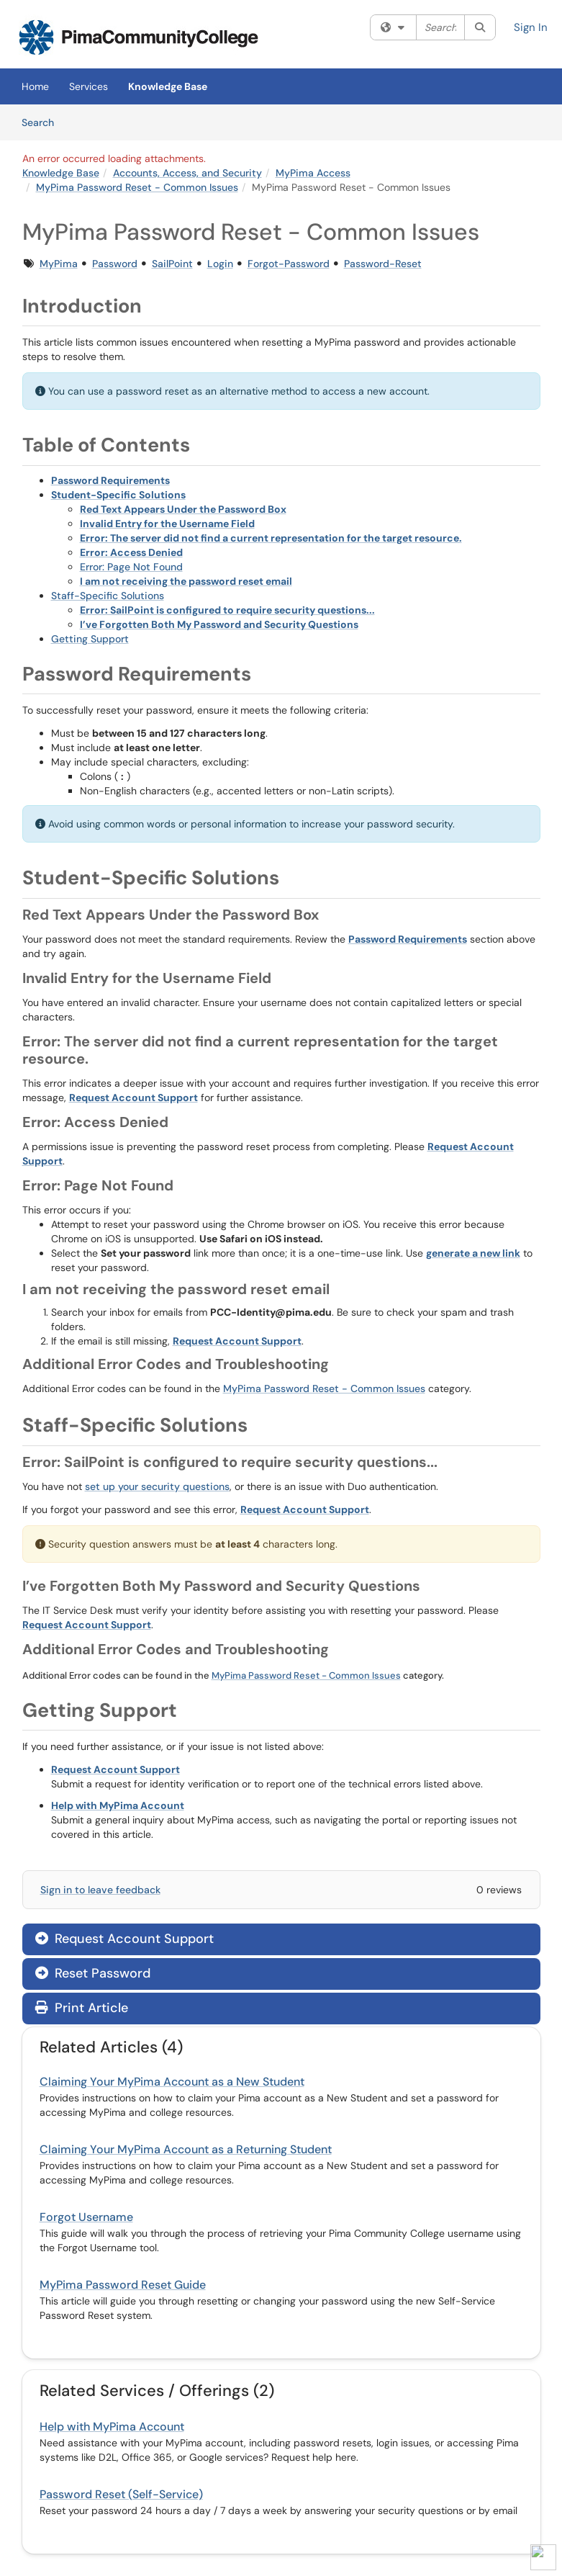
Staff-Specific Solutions (107, 595)
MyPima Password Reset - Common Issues (137, 187)
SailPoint (172, 263)
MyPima (59, 263)
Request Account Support (124, 1938)
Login (220, 263)
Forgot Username (86, 2217)
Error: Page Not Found (131, 566)
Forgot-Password (289, 263)
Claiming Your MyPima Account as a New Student (172, 2081)
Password (114, 263)
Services (88, 86)
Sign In (531, 27)
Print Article (81, 2007)
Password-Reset (383, 263)
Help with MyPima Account (112, 2426)
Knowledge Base (167, 86)
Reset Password (92, 1973)
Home (35, 86)
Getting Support (90, 638)
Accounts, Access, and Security (187, 172)
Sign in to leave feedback (100, 1889)
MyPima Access (313, 172)
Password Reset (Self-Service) (121, 2494)
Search (43, 122)
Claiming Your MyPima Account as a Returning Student (186, 2149)
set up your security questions (157, 1486)
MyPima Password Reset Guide (123, 2284)
